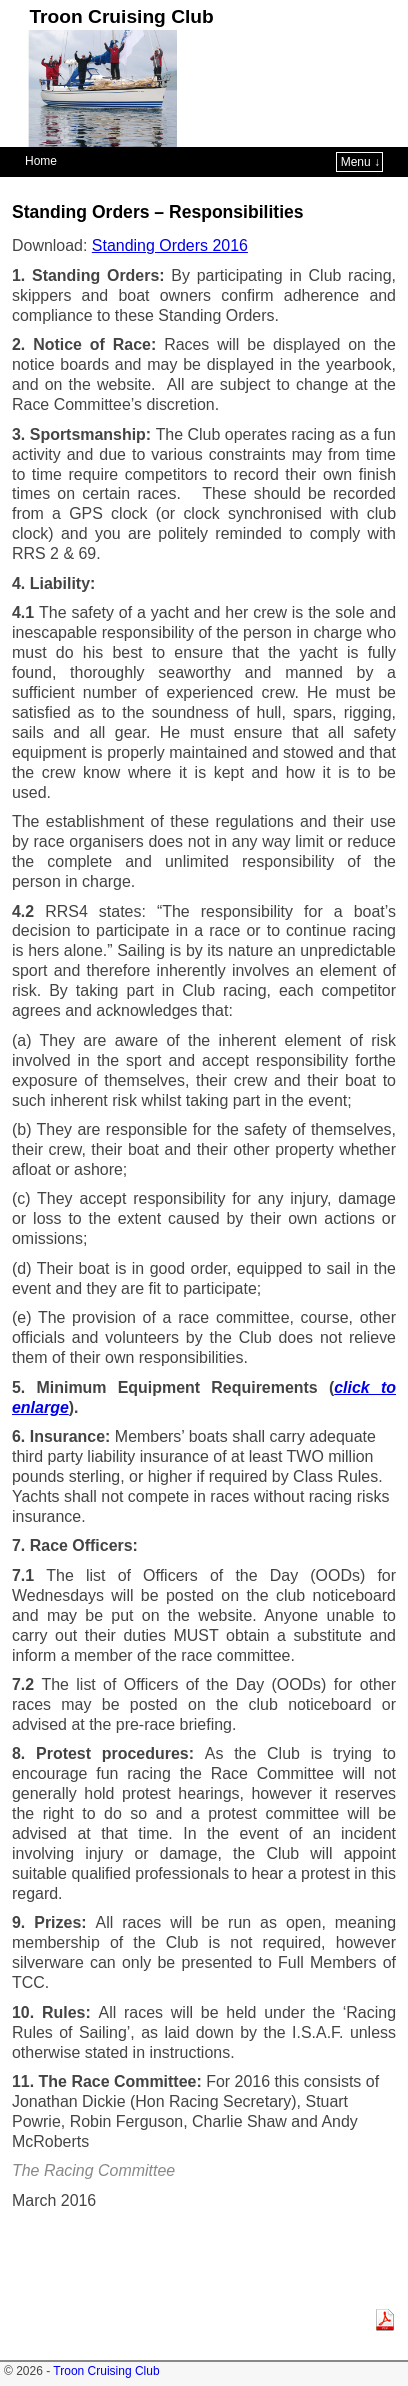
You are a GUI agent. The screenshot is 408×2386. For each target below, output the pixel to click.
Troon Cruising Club (121, 16)
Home (41, 161)
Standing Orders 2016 (170, 245)
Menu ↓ (360, 162)
